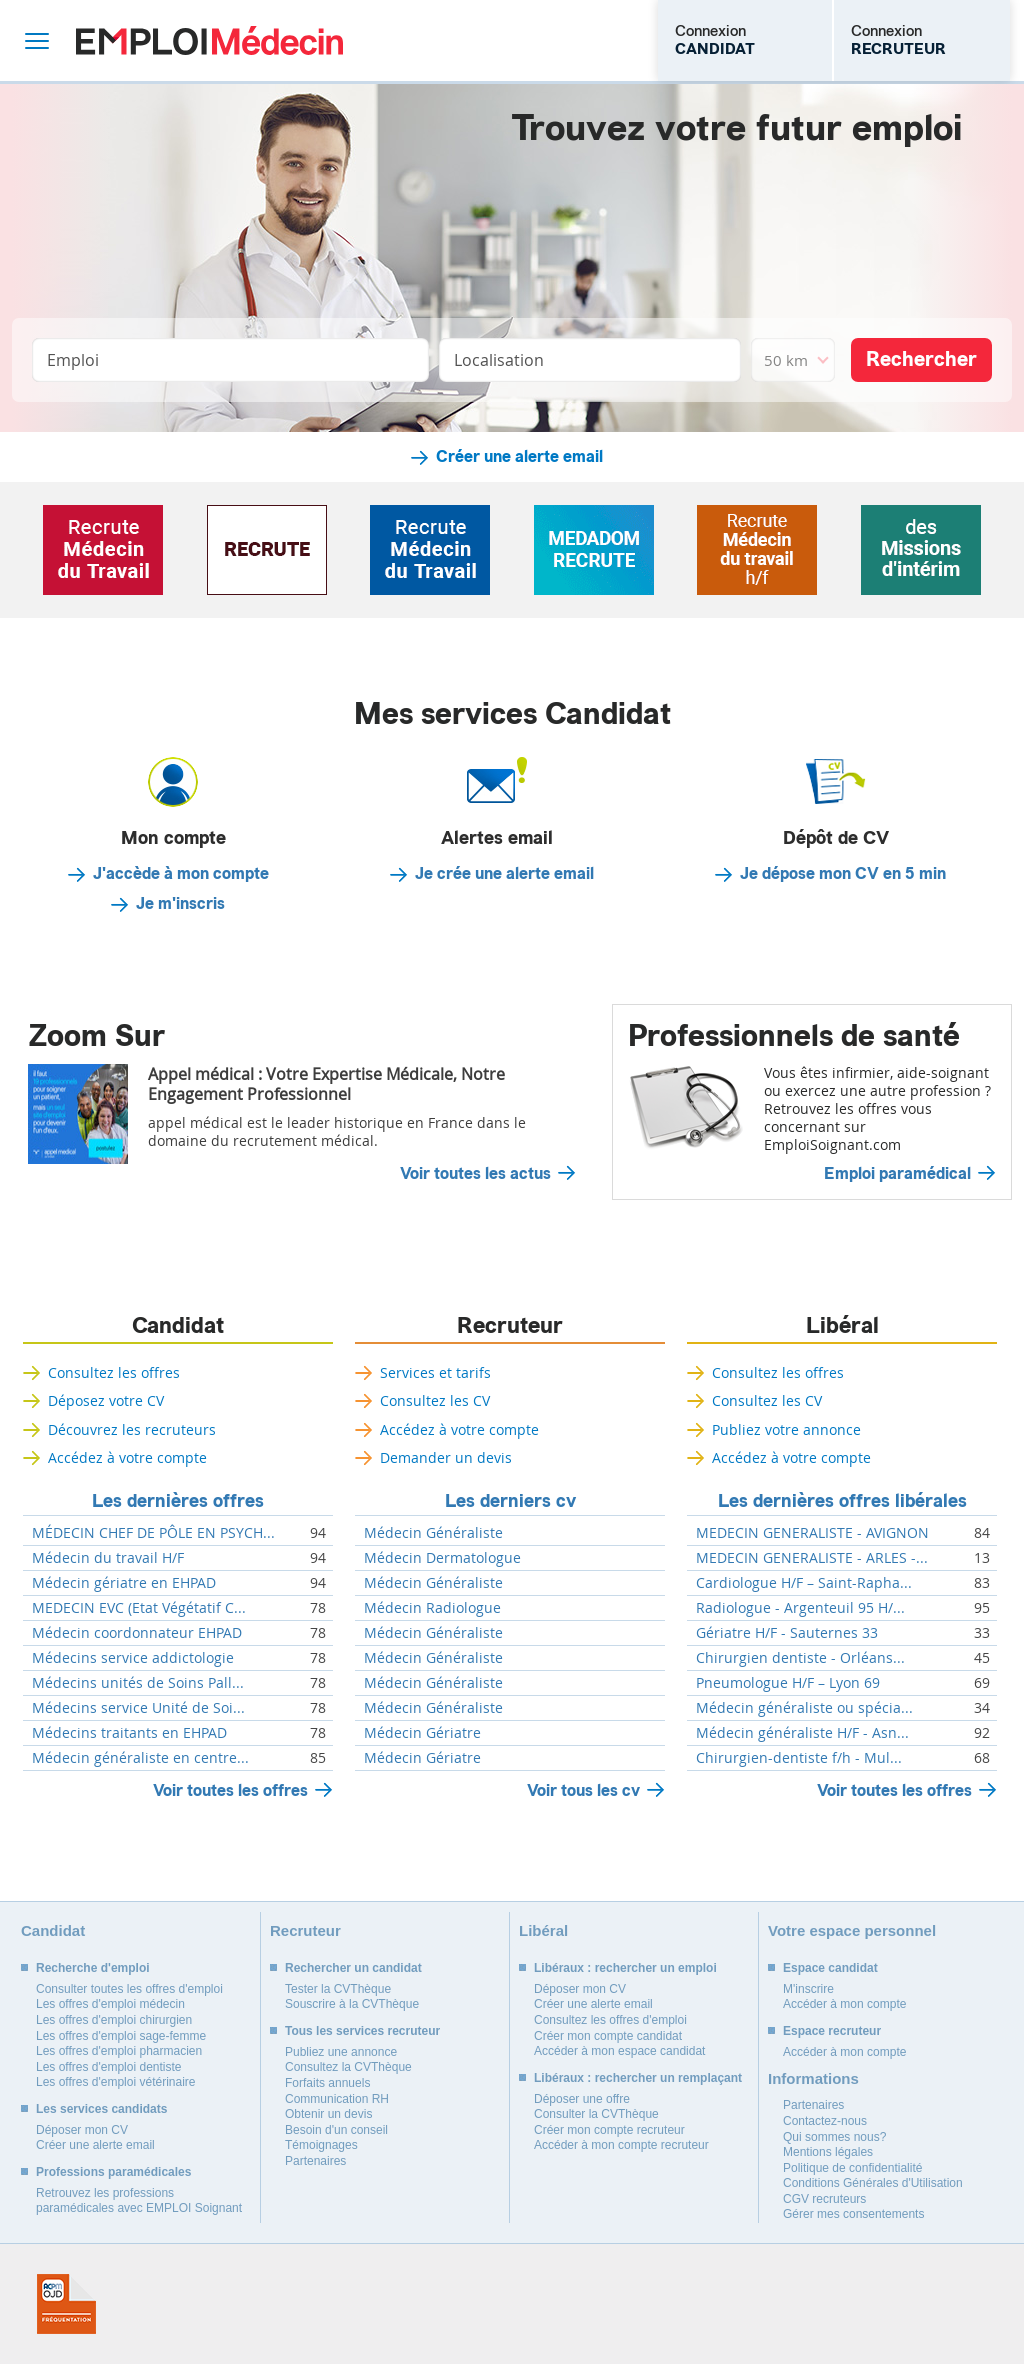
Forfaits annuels (327, 2083)
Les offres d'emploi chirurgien (114, 2020)
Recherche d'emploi (93, 1968)
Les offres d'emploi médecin (110, 2004)
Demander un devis (446, 1457)
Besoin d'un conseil (336, 2130)
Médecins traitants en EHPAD (129, 1733)
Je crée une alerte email (504, 874)
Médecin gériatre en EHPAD (124, 1583)
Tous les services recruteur (362, 2031)
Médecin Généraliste (433, 1533)
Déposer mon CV (82, 2130)
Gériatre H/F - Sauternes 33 (787, 1633)
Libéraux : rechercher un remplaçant (638, 2078)
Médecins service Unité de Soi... (138, 1708)
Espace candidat (830, 1968)
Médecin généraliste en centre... (140, 1758)
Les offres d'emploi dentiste (109, 2067)
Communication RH (337, 2099)
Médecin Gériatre (422, 1733)
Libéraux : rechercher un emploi (625, 1968)
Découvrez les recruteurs (132, 1429)
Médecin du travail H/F (108, 1558)
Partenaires (315, 2161)
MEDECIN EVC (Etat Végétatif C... (139, 1608)
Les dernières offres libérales (842, 1501)
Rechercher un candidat (353, 1968)
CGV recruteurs (824, 2199)
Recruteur (510, 1326)
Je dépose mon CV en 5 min (843, 874)
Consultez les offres (114, 1372)
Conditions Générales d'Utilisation (873, 2183)
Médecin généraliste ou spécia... (804, 1708)
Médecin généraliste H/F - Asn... (802, 1733)
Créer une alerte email (519, 457)
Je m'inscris (180, 904)
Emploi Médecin (209, 40)
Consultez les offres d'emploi (610, 2020)
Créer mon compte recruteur (609, 2130)
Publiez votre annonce (786, 1429)
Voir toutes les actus (475, 1174)
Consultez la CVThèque (348, 2067)
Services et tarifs (435, 1372)
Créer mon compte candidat (608, 2036)
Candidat (178, 1326)
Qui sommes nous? (834, 2137)
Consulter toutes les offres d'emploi (129, 1989)
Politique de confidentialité (852, 2168)
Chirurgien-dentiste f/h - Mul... (799, 1758)
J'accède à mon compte (181, 874)
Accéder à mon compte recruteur (621, 2145)
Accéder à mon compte (844, 2004)
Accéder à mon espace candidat (619, 2051)
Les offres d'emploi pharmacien (119, 2051)
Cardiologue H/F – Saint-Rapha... (804, 1583)
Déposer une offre (582, 2099)
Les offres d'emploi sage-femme (121, 2036)
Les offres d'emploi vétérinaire (116, 2082)
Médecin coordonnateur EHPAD (137, 1633)
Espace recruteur (832, 2031)
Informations (813, 2078)
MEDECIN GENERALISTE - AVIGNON (812, 1533)
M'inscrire (808, 1989)
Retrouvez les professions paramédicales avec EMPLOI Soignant (139, 2201)
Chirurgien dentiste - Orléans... (800, 1658)
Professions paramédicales (113, 2172)
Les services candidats (101, 2109)
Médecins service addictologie (133, 1658)
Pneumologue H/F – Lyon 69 (788, 1683)
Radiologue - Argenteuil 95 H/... (800, 1608)
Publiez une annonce (341, 2052)
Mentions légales (828, 2152)
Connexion (715, 40)
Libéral (842, 1326)
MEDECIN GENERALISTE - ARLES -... (812, 1558)
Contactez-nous (825, 2121)
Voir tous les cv (583, 1790)
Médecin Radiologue (432, 1608)
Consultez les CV (435, 1400)
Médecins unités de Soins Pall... (138, 1683)
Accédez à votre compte (127, 1457)
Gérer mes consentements (853, 2214)
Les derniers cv (510, 1501)
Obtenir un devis (328, 2114)
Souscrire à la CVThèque (352, 2004)
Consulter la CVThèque (596, 2114)
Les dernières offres (178, 1501)
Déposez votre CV (106, 1400)
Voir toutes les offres (230, 1790)
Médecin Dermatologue (442, 1558)
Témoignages (321, 2145)
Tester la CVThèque (338, 1989)
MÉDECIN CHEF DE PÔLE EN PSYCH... (153, 1533)
